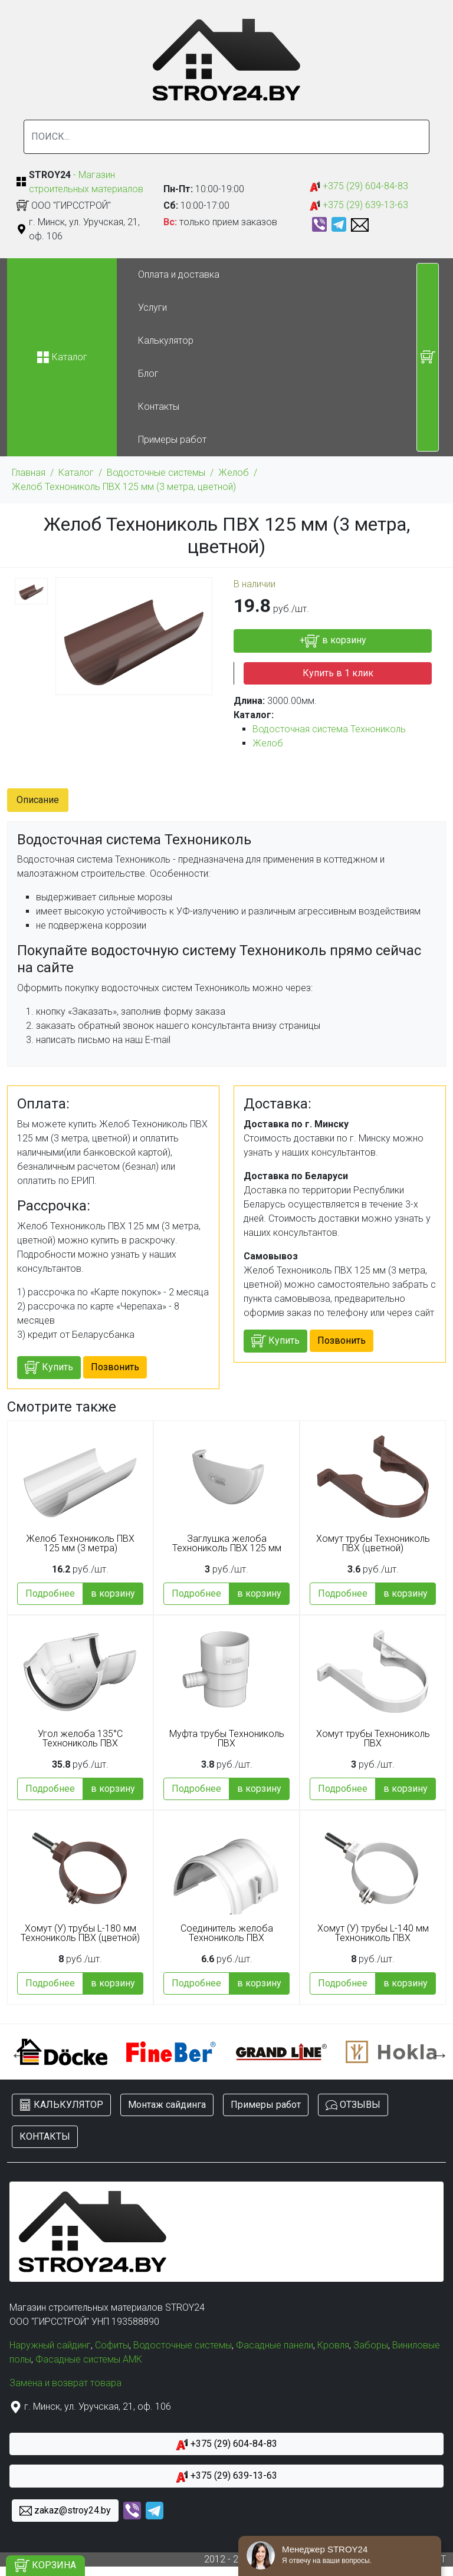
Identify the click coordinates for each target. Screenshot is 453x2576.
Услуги (152, 307)
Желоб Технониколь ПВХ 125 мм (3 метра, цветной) (124, 486)
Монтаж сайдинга (167, 2104)
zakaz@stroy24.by (65, 2511)
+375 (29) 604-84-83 (359, 186)
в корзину (113, 1593)
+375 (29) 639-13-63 (359, 205)
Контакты (158, 406)
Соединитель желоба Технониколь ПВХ (226, 1933)
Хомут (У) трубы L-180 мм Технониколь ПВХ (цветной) (80, 1933)
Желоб (233, 472)
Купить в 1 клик (338, 673)
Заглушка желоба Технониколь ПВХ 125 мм (226, 1543)
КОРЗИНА (45, 2565)
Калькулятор (165, 340)
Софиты (112, 2345)
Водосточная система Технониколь (329, 729)
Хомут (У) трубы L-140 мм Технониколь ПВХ (373, 1933)
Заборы (370, 2345)
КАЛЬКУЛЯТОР (61, 2105)
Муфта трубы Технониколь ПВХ (226, 1738)
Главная (28, 472)
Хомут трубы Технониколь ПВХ (373, 1738)
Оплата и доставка (178, 274)
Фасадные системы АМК (88, 2359)
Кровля (333, 2345)
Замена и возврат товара (65, 2383)
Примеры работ (172, 439)
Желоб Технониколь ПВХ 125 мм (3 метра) (80, 1543)
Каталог (76, 472)
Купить (49, 1367)
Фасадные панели (274, 2345)
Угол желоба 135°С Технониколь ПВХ (80, 1738)
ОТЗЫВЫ (353, 2105)
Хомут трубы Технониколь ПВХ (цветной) (373, 1543)
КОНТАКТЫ (44, 2136)
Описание (38, 799)
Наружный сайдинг (50, 2345)
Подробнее (50, 1593)
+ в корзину (333, 641)
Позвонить (115, 1367)
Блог (148, 373)
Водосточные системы (156, 472)
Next (437, 2052)
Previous (16, 2052)
